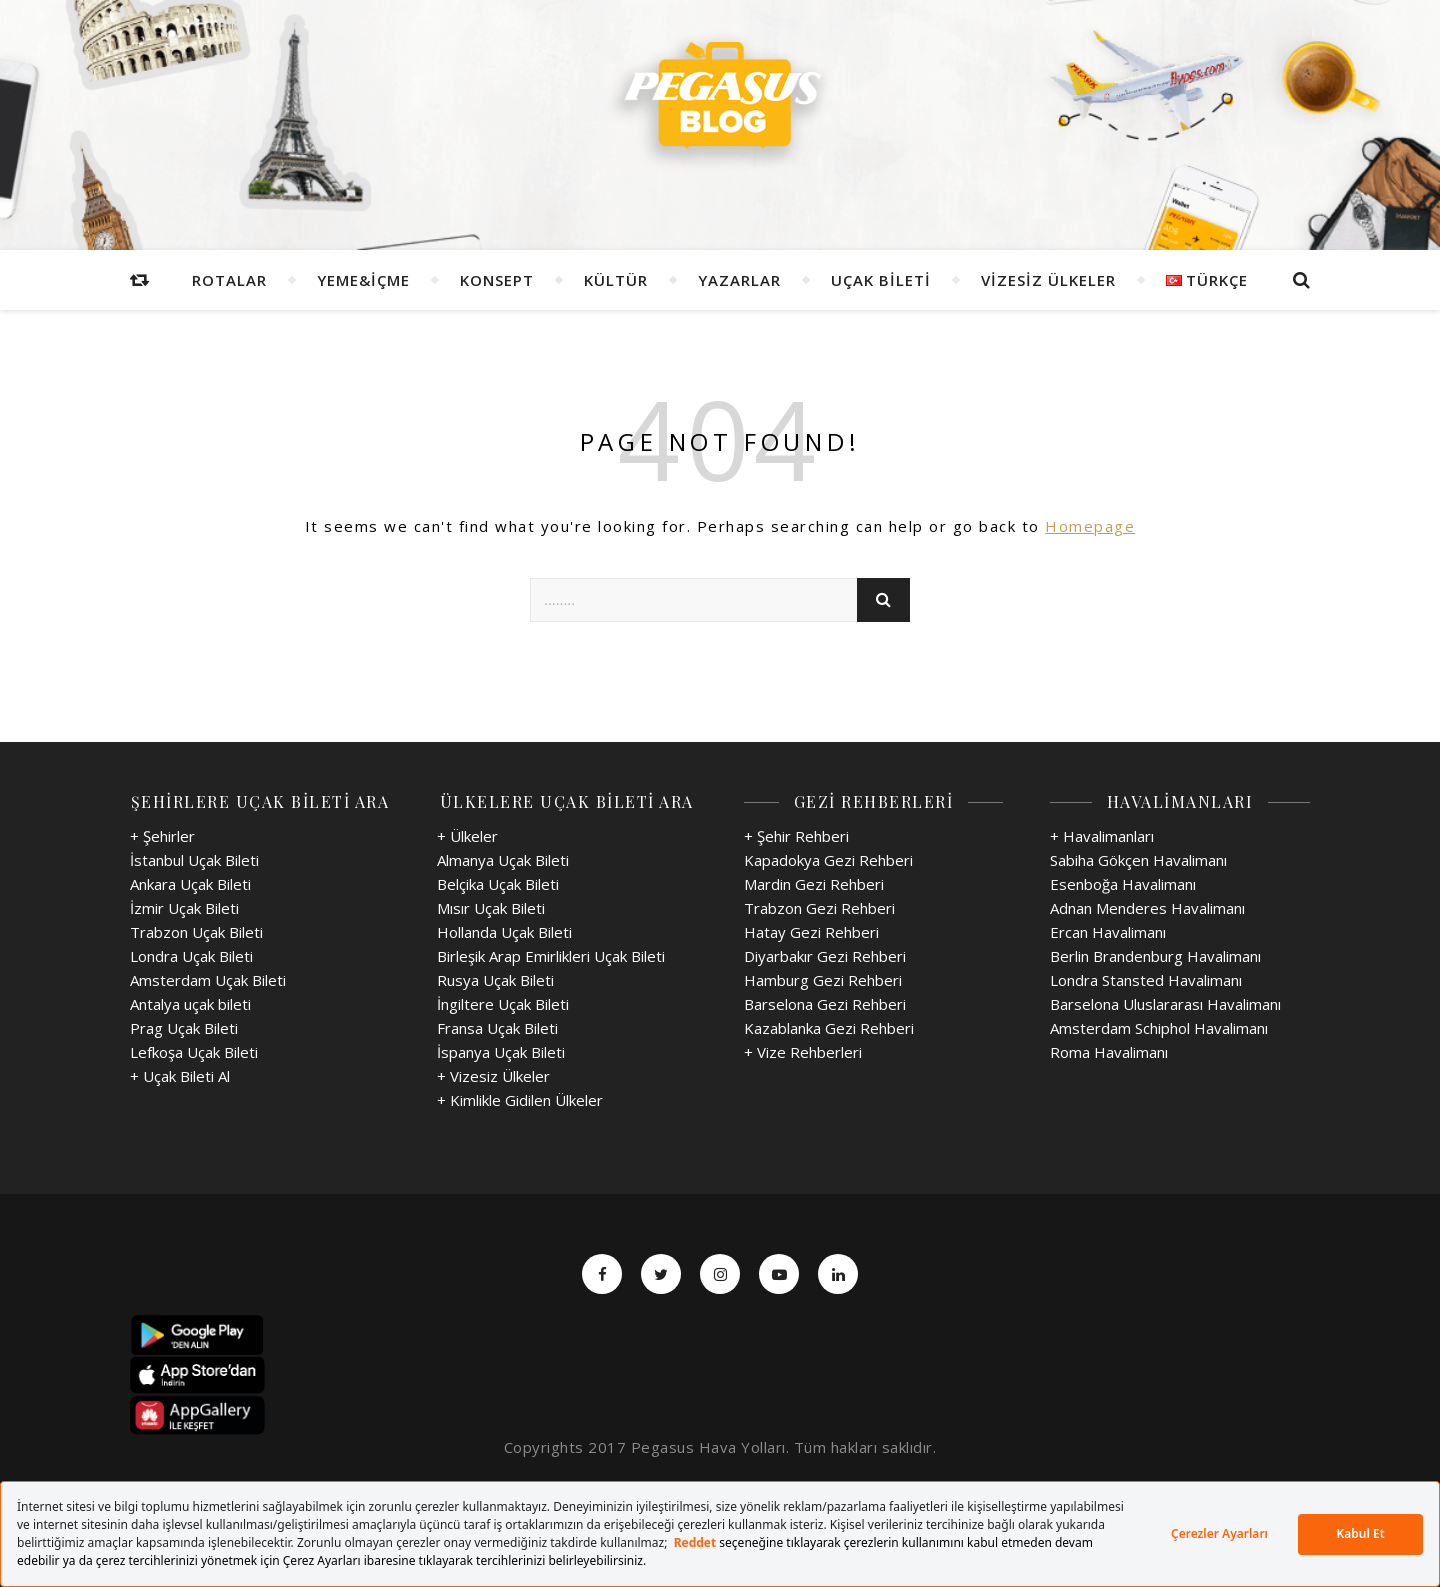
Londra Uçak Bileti (191, 956)
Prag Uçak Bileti (184, 1028)
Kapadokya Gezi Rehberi (828, 860)
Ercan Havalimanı (1108, 932)
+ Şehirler (162, 836)
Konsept (497, 280)
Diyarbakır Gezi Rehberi (825, 956)
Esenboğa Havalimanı (1123, 884)
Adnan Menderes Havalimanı (1147, 908)
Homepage (1090, 526)
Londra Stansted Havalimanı (1146, 980)
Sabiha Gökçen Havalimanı (1138, 860)
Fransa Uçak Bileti (497, 1028)
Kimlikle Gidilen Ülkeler (526, 1100)
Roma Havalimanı (1109, 1052)
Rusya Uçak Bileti (495, 980)
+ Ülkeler (467, 836)
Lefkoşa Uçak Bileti (194, 1052)
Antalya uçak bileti (190, 1004)
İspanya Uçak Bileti (501, 1052)
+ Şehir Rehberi (796, 836)
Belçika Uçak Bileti (498, 884)
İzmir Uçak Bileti (184, 908)
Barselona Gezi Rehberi (825, 1004)
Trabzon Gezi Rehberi (819, 908)
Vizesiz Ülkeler (1048, 280)
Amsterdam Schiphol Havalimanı (1159, 1028)
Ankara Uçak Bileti (190, 884)
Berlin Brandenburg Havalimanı (1155, 956)
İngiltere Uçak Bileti (503, 1004)
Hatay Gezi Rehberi (811, 932)
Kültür (616, 280)
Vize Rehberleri (809, 1052)
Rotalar (229, 280)
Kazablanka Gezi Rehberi (829, 1028)
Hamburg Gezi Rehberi (823, 980)
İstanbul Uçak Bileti (194, 860)
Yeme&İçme (363, 280)
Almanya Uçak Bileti (503, 860)
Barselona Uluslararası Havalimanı (1165, 1004)
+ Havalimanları (1102, 836)
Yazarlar (739, 280)
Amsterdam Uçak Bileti (208, 980)
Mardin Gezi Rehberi (814, 884)
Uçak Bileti (881, 280)
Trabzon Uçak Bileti (196, 932)
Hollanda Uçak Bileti (504, 932)
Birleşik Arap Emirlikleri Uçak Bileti (551, 956)
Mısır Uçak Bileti (491, 908)
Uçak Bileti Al (186, 1076)
